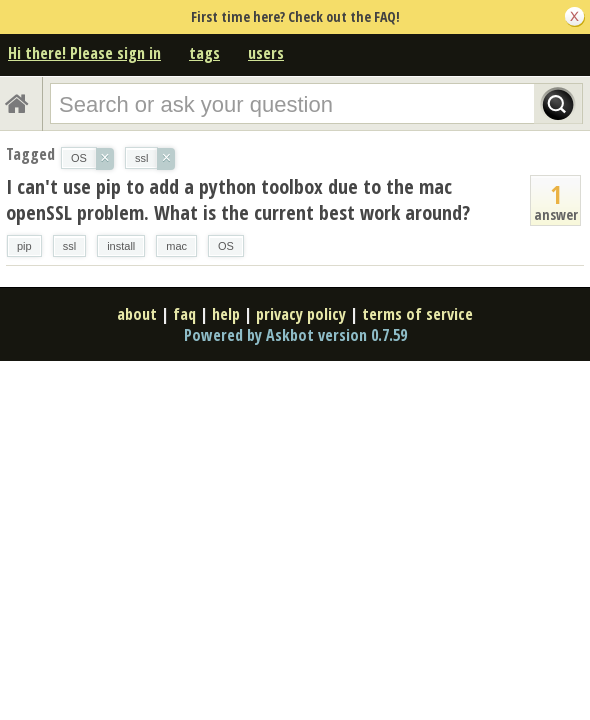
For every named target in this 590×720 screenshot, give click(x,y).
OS (226, 246)
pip (24, 246)
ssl (69, 246)
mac (176, 246)
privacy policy (301, 314)
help (226, 314)
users (266, 53)
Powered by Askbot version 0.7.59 (295, 335)
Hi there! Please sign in (84, 53)
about (137, 314)
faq (184, 314)
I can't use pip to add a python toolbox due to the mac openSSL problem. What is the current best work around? (238, 199)
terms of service (417, 314)
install (121, 246)
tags (204, 53)
